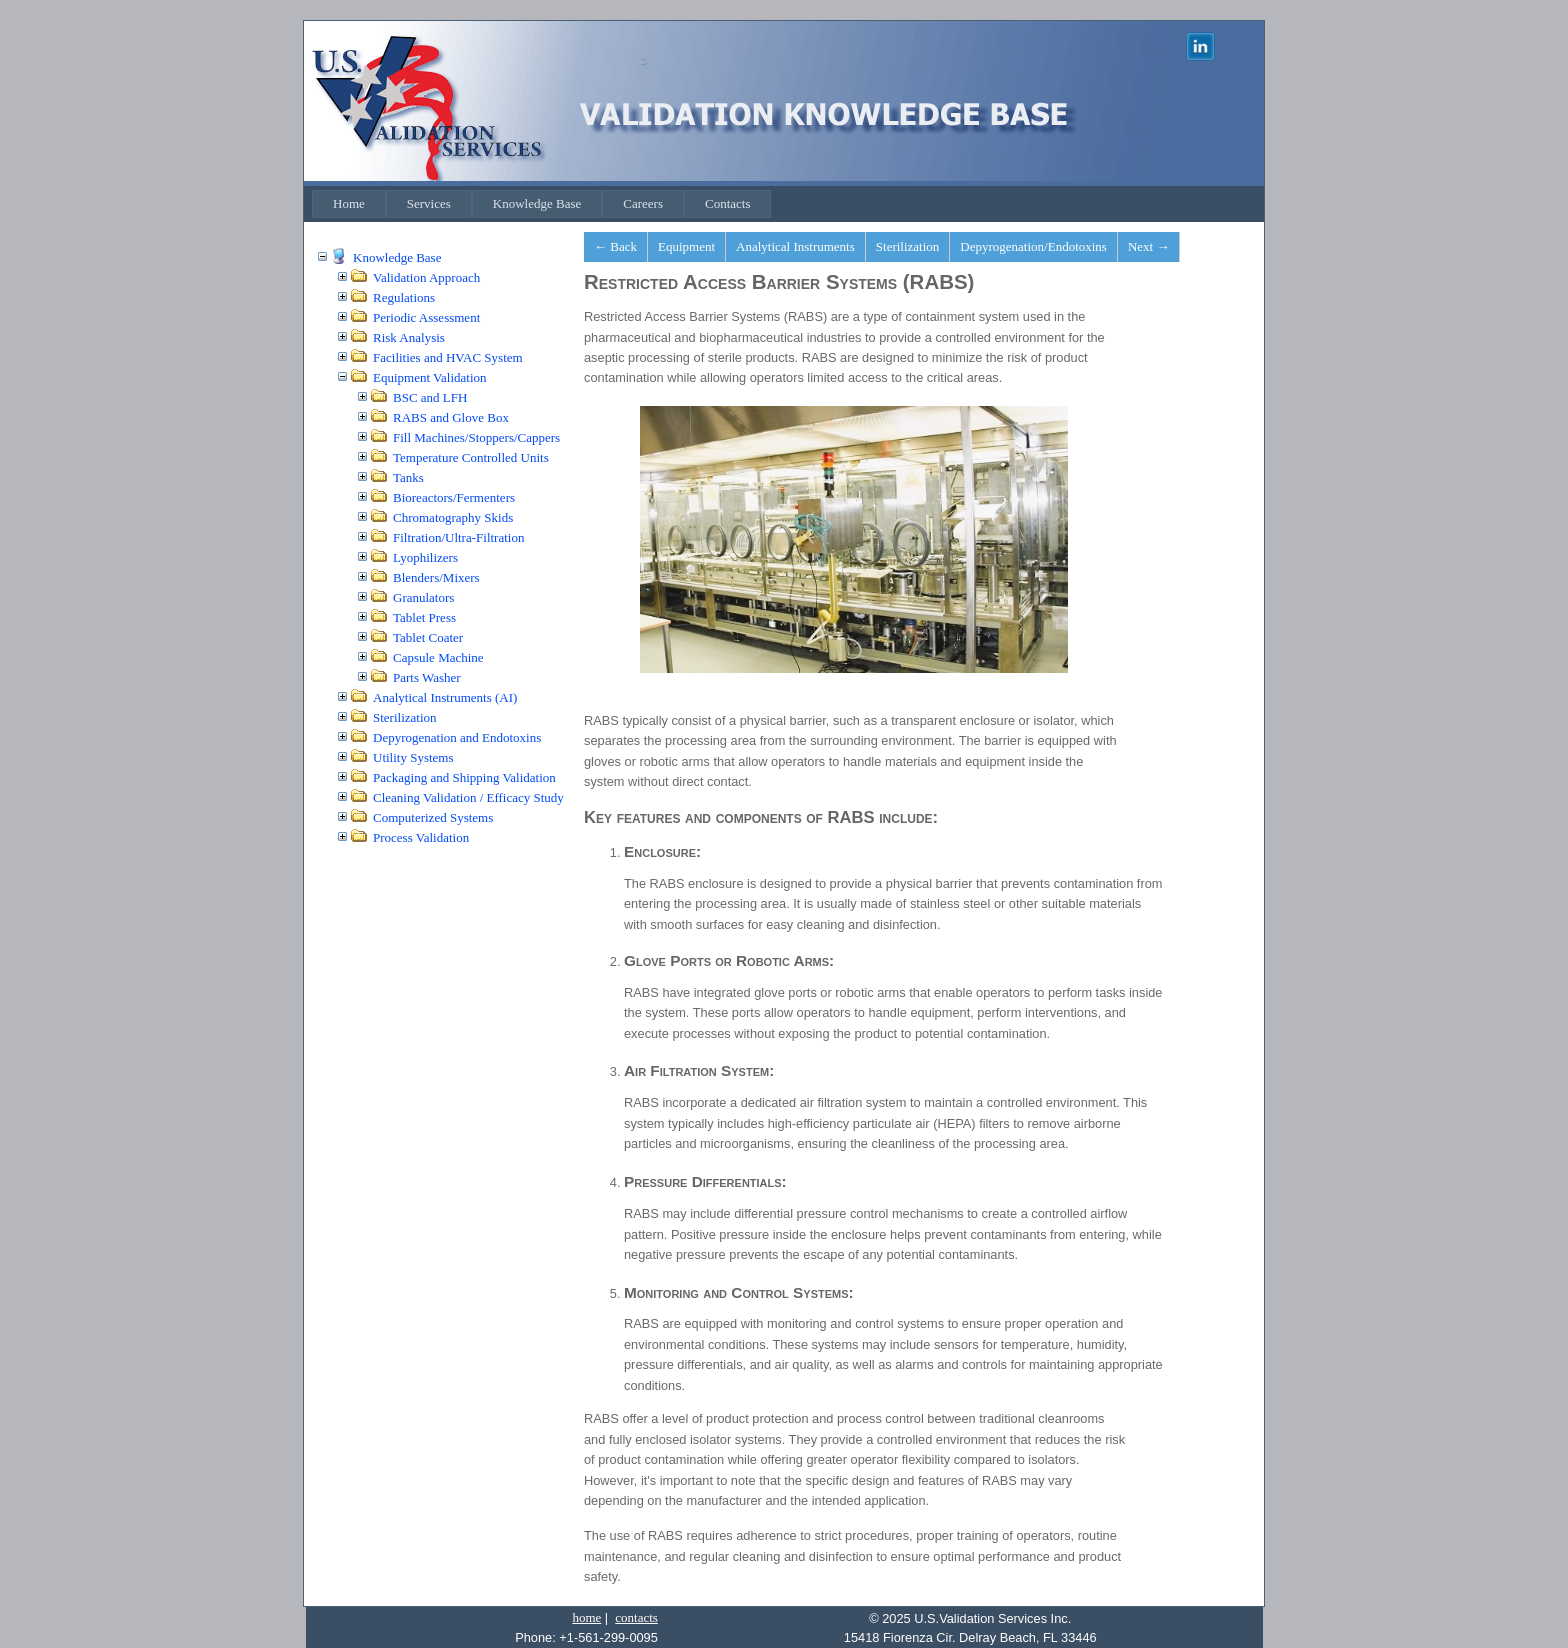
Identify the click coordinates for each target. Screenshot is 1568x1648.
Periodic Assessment (426, 317)
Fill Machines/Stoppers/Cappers (476, 437)
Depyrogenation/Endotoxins (1033, 246)
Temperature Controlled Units (471, 457)
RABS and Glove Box (451, 417)
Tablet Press (424, 617)
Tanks (408, 477)
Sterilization (405, 717)
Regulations (404, 297)
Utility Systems (413, 757)
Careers (643, 203)
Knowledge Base (537, 203)
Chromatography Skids (453, 517)
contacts (636, 1617)
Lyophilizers (425, 557)
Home (349, 203)
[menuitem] (349, 204)
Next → (1149, 246)
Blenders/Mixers (436, 577)
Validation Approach (426, 277)
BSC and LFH (430, 397)
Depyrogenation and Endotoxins (457, 737)
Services (429, 203)
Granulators (423, 597)
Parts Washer (427, 677)
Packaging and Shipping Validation (464, 777)
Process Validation (421, 837)
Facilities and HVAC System (448, 357)
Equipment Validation (430, 377)
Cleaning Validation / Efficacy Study (468, 797)
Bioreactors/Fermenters (454, 497)
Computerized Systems (433, 817)
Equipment (686, 246)
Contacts (728, 203)
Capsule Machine (438, 657)
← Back (615, 246)
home (586, 1617)
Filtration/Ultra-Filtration (458, 537)
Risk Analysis (409, 337)
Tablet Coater (428, 637)
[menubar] (541, 204)
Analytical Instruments (795, 246)
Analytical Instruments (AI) (445, 697)
